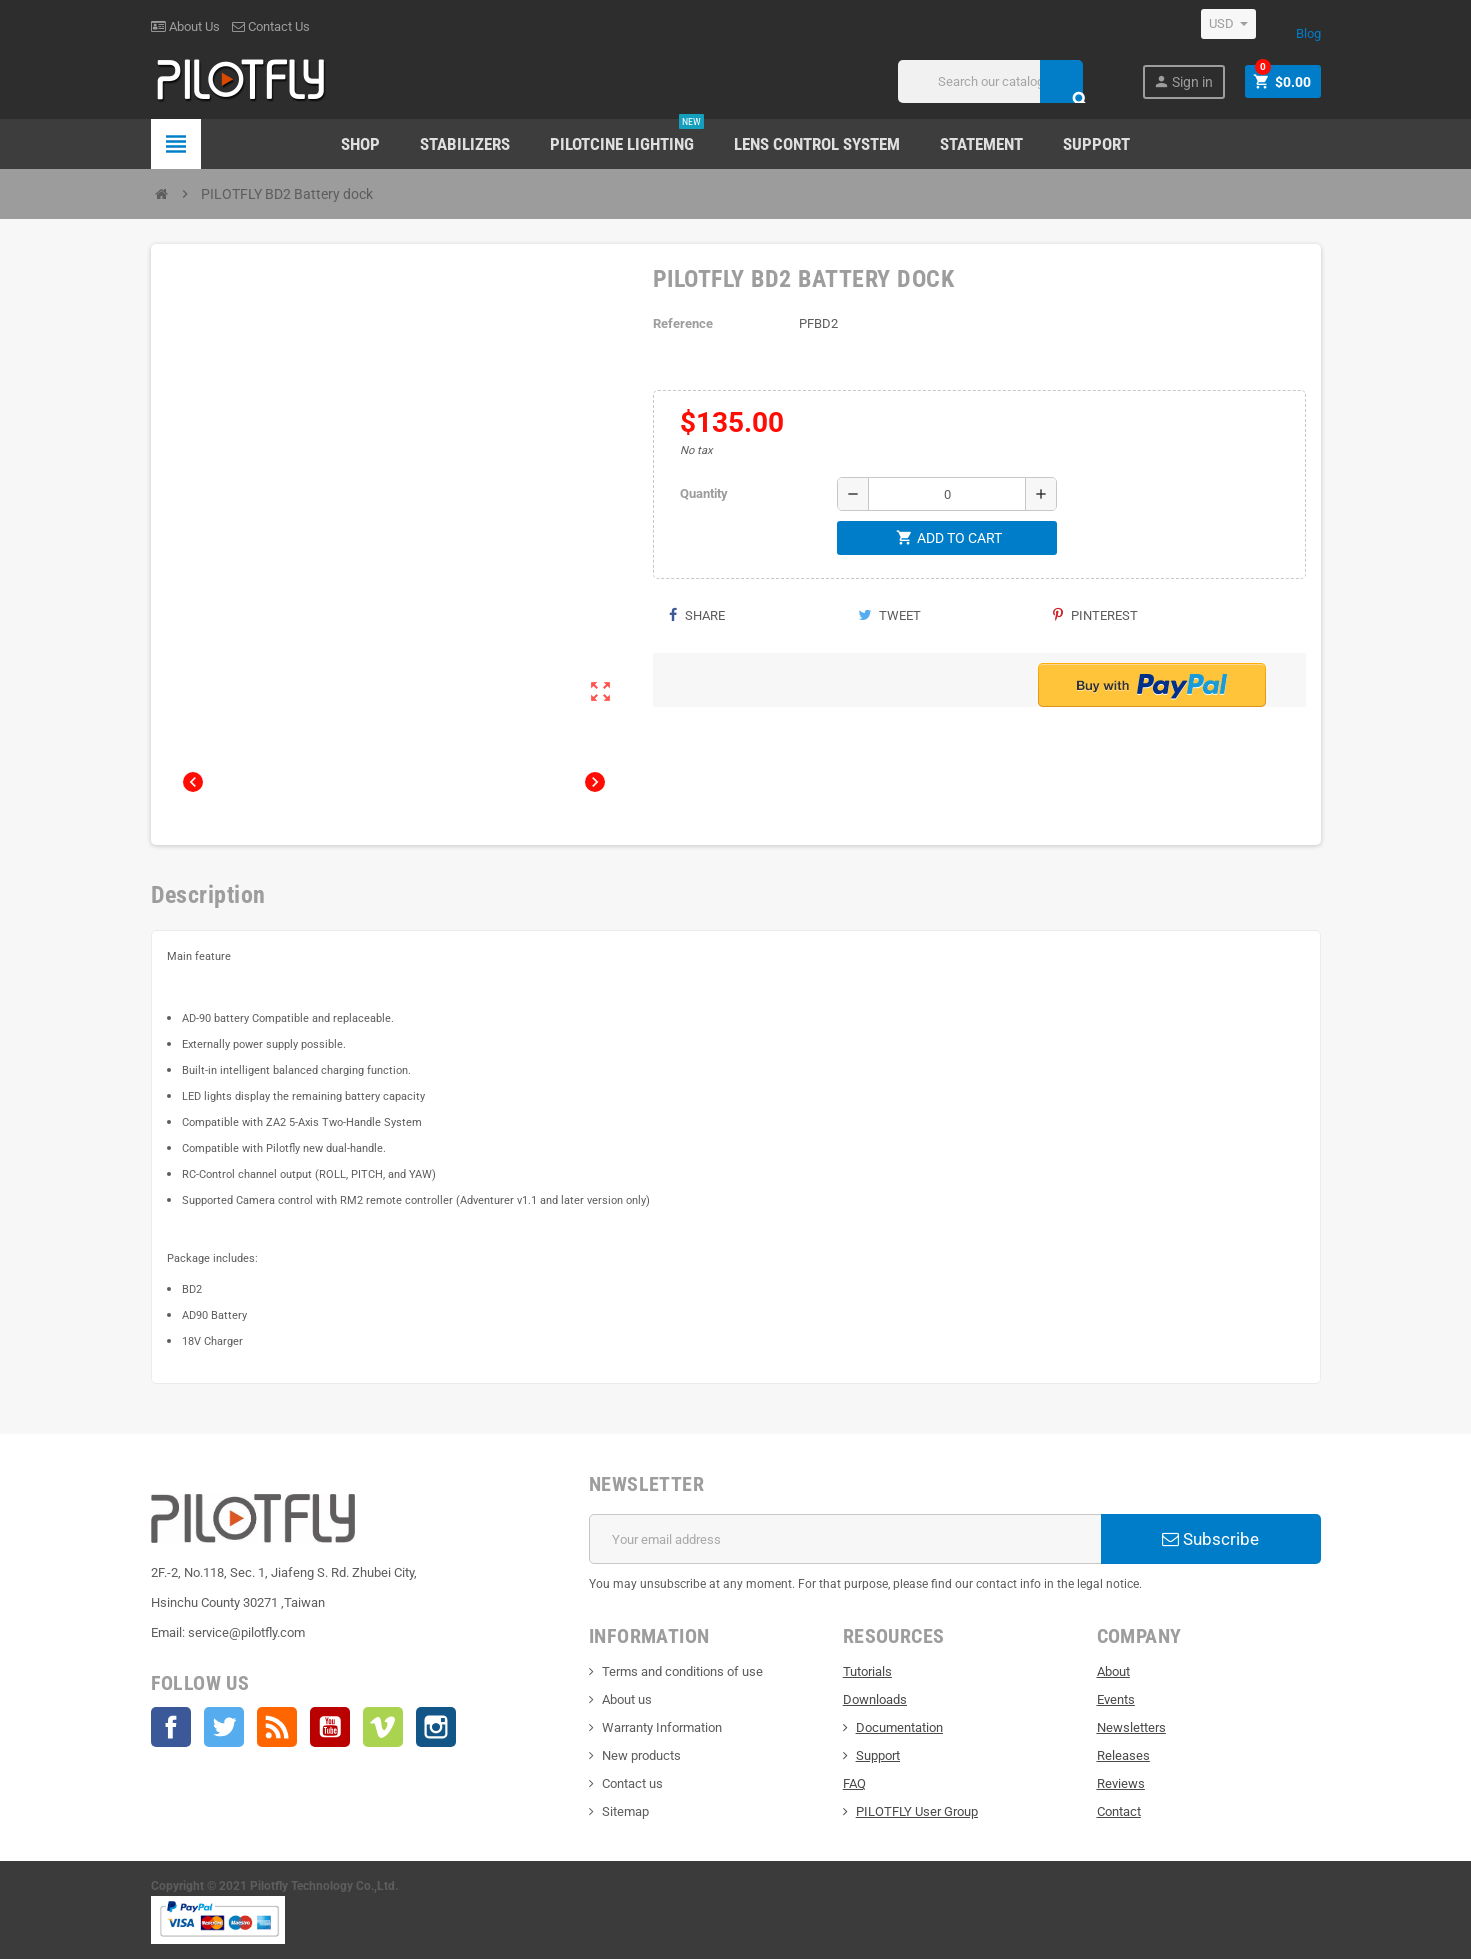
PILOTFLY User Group (917, 1811)
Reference (683, 323)
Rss (277, 1727)
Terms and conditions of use (682, 1671)
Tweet (889, 615)
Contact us (632, 1783)
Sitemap (625, 1811)
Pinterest (1095, 615)
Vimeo (383, 1727)
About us (627, 1699)
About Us (185, 26)
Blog (1308, 33)
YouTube (330, 1727)
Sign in (1183, 81)
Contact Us (271, 26)
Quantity (704, 493)
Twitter (224, 1727)
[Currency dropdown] (1228, 24)
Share (696, 615)
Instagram (436, 1727)
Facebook (171, 1727)
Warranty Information (662, 1727)
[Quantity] (947, 494)
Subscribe (1210, 1539)
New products (641, 1755)
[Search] (990, 81)
